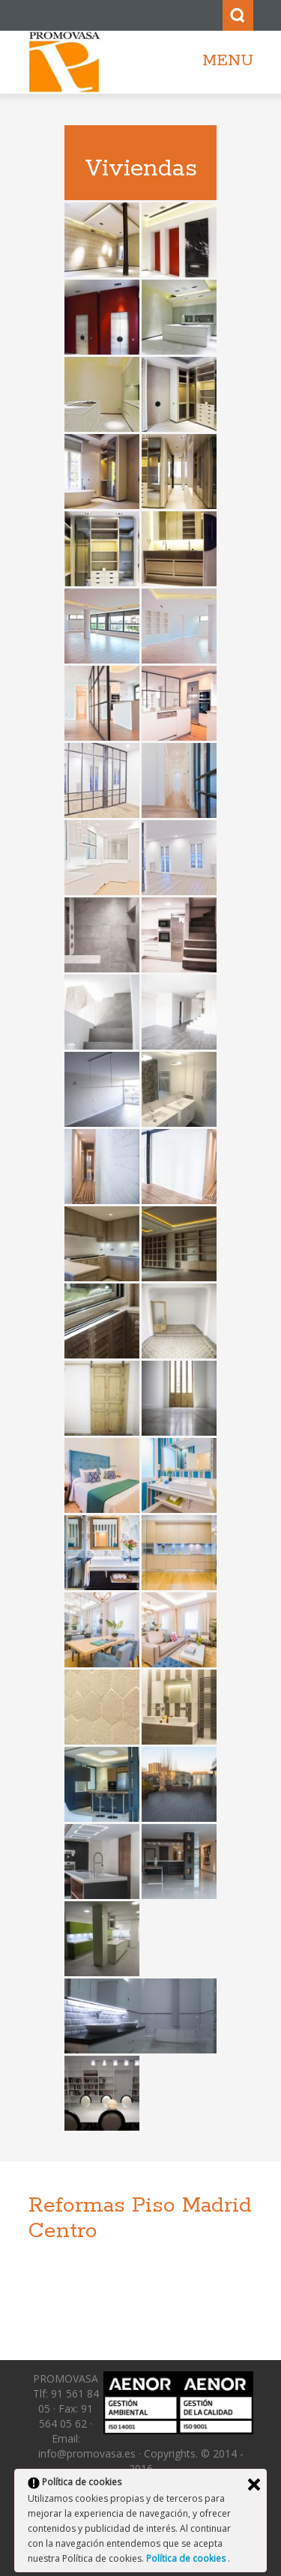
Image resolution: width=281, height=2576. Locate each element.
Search (238, 15)
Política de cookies (187, 2558)
